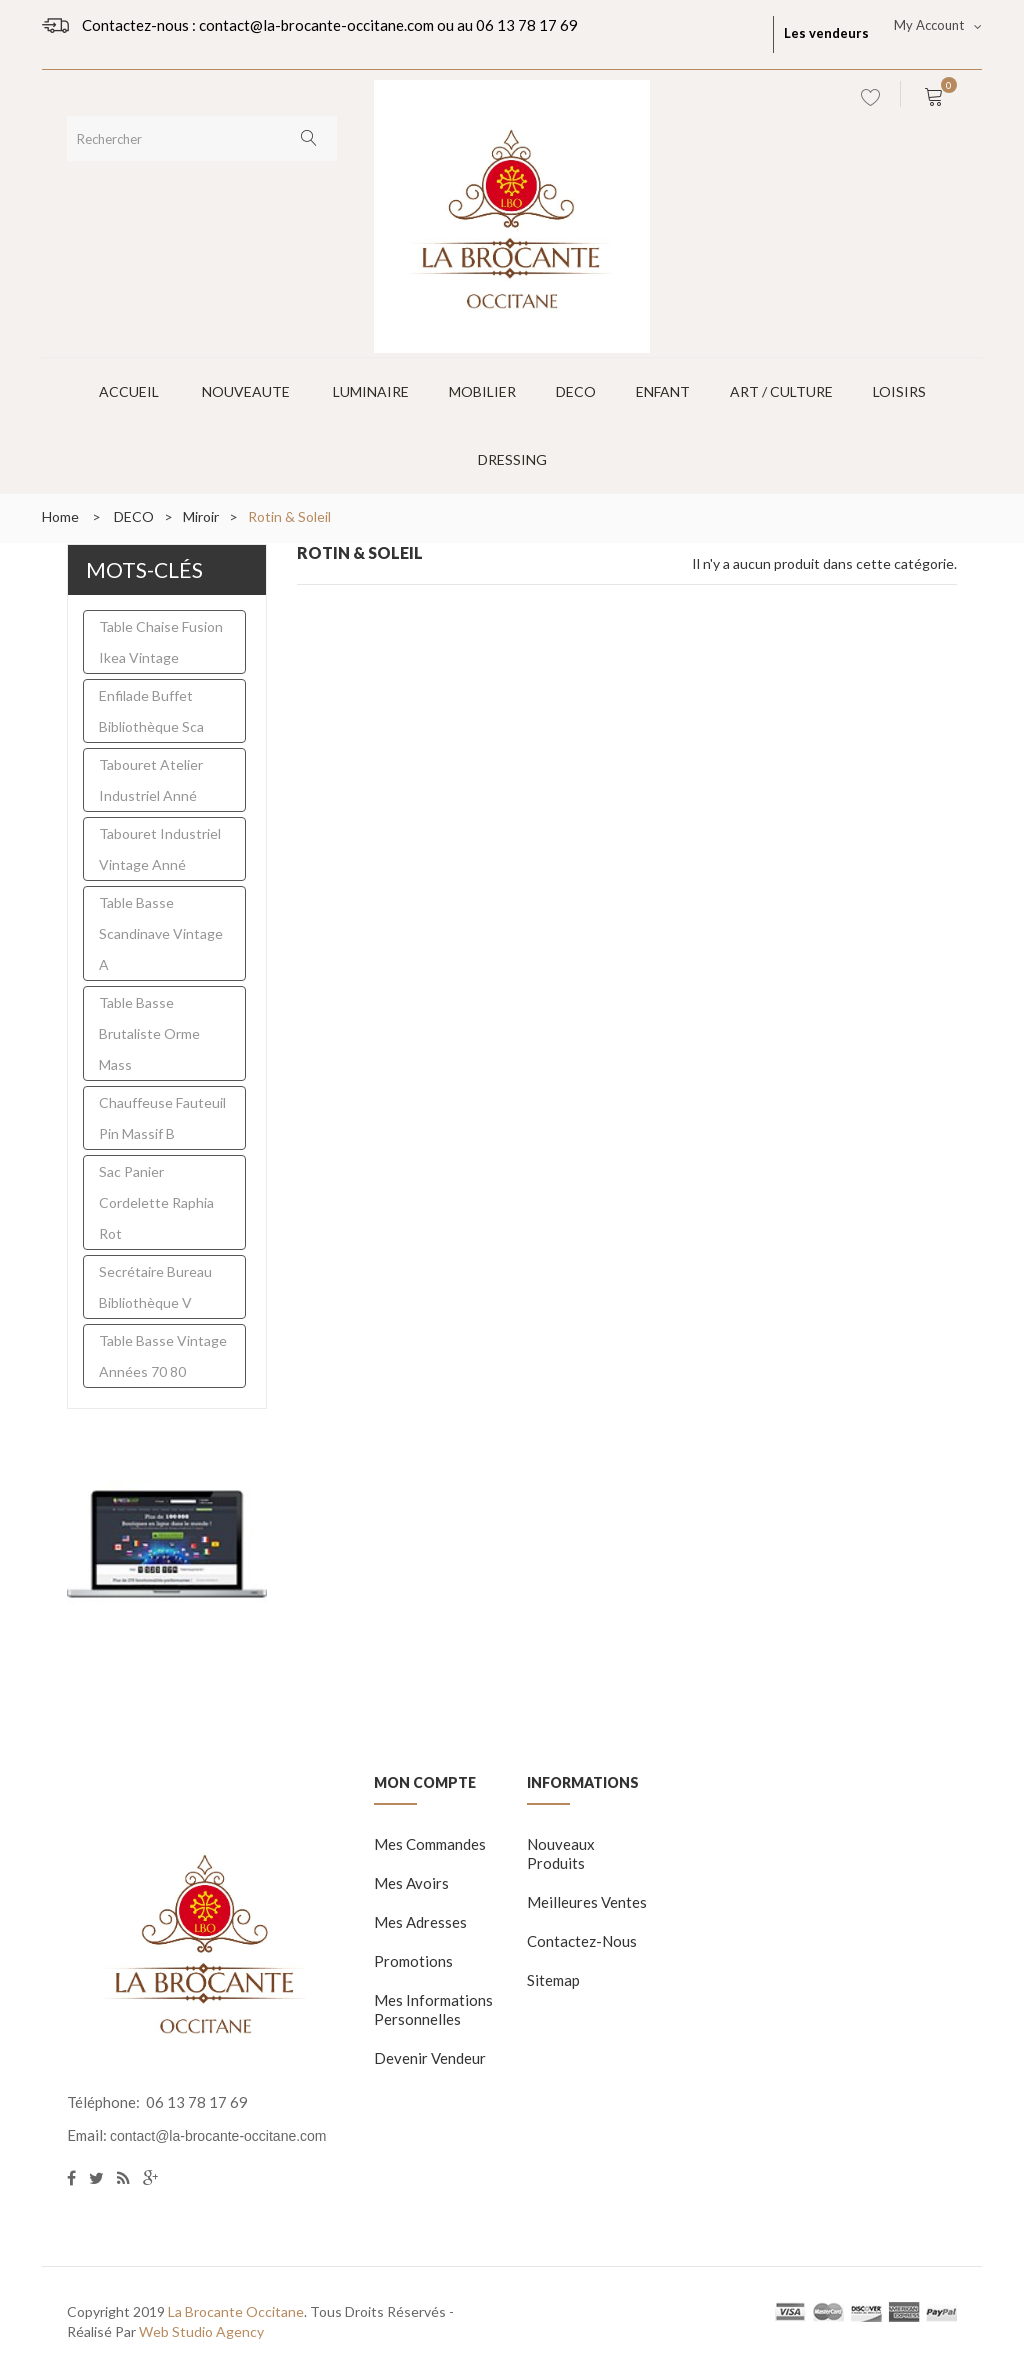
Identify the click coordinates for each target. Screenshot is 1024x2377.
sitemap (553, 1980)
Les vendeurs (826, 33)
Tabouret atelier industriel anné (151, 780)
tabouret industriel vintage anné (160, 849)
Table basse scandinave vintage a (161, 933)
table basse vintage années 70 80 (163, 1356)
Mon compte (425, 1782)
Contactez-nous (582, 1941)
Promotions (413, 1961)
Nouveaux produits (561, 1853)
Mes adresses (420, 1922)
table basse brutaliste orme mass (149, 1033)
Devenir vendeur (430, 2058)
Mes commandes (430, 1844)
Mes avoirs (411, 1883)
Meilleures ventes (587, 1902)
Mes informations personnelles (433, 2009)
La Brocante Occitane (236, 2311)
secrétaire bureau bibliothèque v (155, 1287)
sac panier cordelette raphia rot (156, 1202)
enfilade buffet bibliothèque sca (151, 711)
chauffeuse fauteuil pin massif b (162, 1118)
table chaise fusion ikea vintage (161, 642)
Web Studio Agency (201, 2331)
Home (60, 516)
